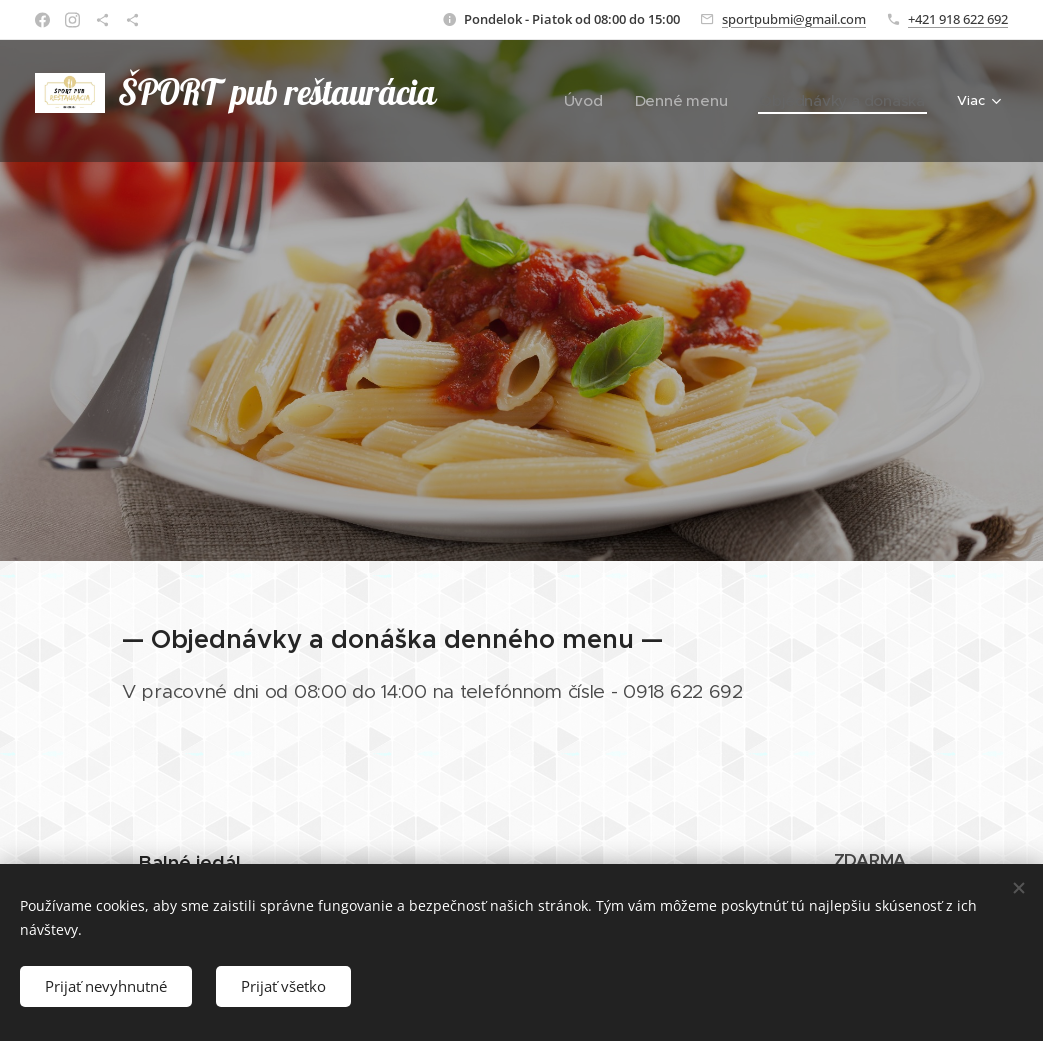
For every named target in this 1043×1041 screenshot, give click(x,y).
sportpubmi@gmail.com (794, 19)
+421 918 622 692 (958, 19)
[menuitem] (545, 101)
